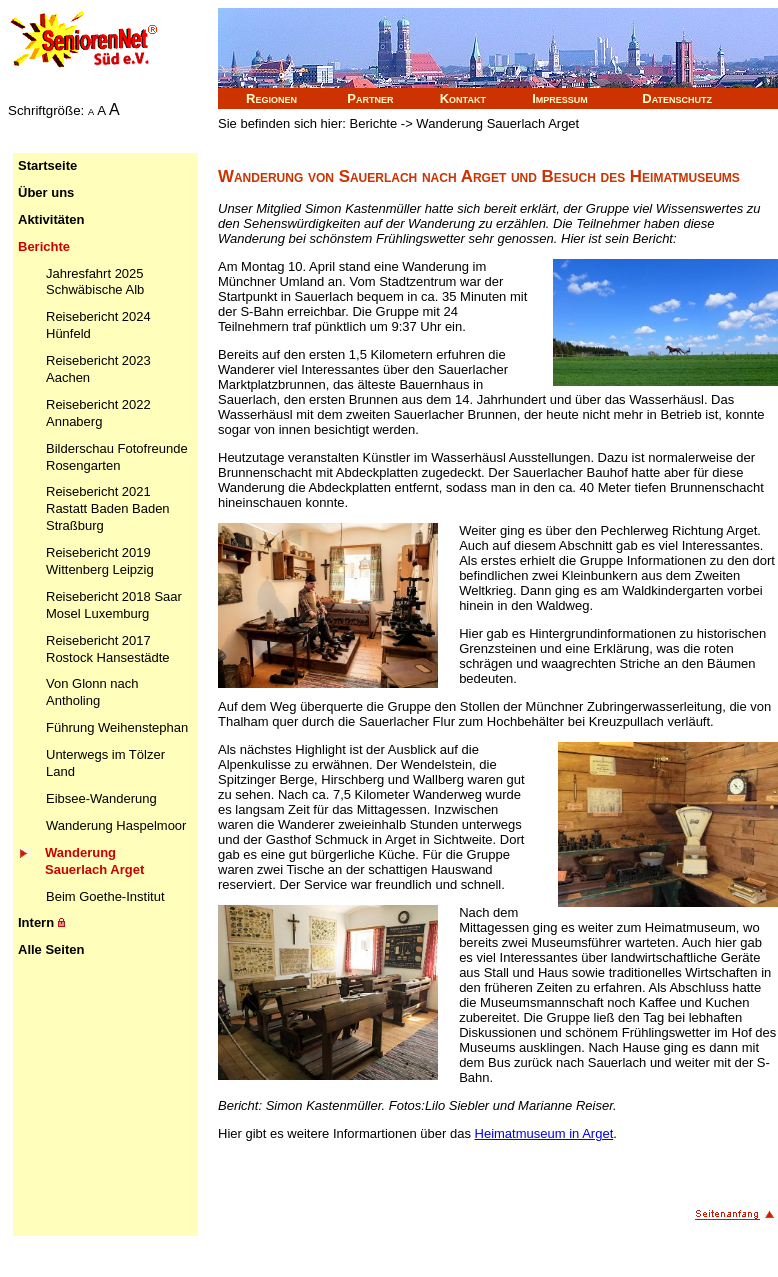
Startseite (47, 165)
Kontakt (463, 98)
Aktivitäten (51, 219)
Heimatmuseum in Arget (544, 1133)
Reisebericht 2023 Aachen (98, 369)
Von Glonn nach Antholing (92, 692)
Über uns (46, 192)
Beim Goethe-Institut (105, 896)
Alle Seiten (51, 949)
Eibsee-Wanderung (101, 798)
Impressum (560, 98)
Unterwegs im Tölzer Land (105, 763)
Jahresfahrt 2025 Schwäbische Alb (95, 282)
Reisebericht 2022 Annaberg (98, 413)
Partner (370, 98)
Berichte (44, 246)
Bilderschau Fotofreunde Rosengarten (117, 457)
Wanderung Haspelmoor (116, 825)
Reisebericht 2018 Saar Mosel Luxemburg (114, 605)
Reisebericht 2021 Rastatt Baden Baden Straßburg (108, 508)
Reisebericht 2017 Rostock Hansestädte (108, 649)
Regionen (271, 98)
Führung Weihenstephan (117, 727)
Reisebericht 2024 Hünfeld (98, 325)
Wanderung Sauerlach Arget (94, 861)
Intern (41, 922)
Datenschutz (677, 98)
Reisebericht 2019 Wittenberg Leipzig (100, 561)
